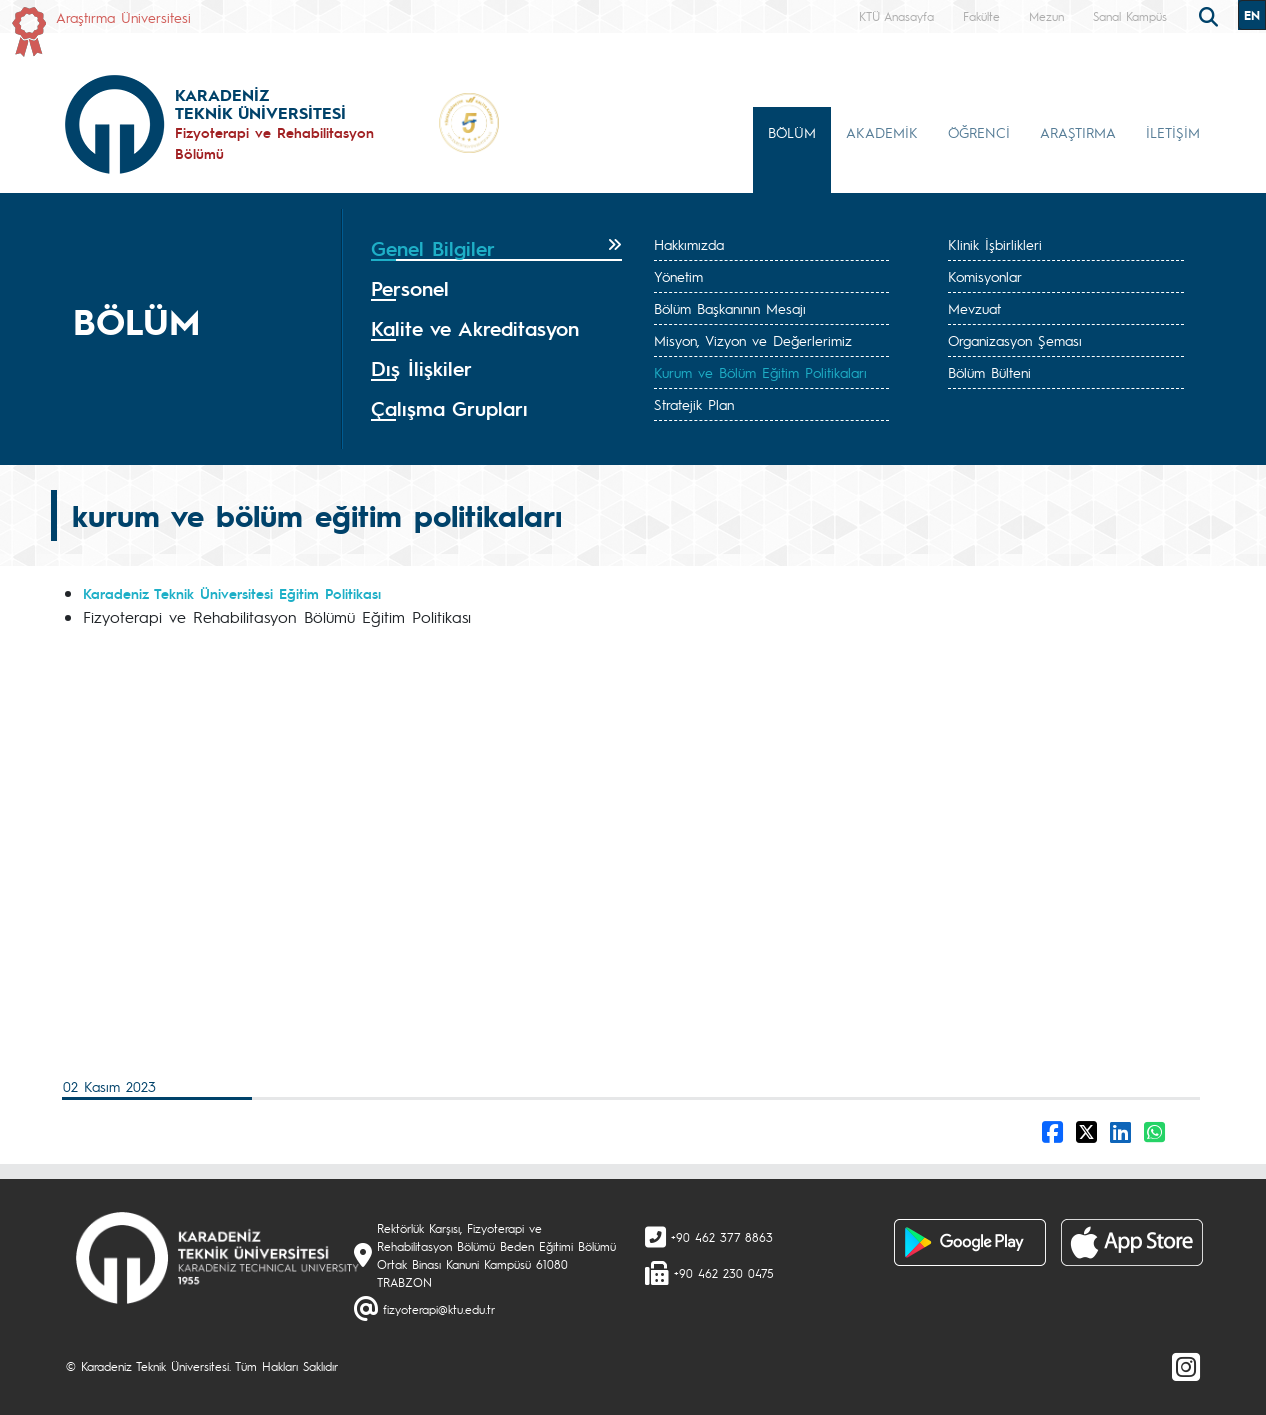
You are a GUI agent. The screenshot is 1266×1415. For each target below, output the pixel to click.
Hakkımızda (689, 244)
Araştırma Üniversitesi (123, 17)
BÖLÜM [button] (792, 132)
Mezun (1046, 16)
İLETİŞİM (1173, 132)
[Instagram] (1186, 1366)
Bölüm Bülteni (989, 372)
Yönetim (678, 276)
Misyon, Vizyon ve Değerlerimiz (753, 340)
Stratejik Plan (694, 404)
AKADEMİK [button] (882, 132)
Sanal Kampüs (1130, 16)
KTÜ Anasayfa (896, 16)
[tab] (496, 249)
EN (1252, 15)
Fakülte (981, 16)
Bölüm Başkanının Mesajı (730, 308)
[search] (1211, 15)
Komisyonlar (985, 276)
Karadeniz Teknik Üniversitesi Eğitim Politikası (232, 593)
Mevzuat (974, 308)
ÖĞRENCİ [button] (979, 132)
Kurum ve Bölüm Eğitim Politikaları (760, 372)
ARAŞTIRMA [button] (1078, 132)
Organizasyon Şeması (1015, 340)
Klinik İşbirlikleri (995, 244)
